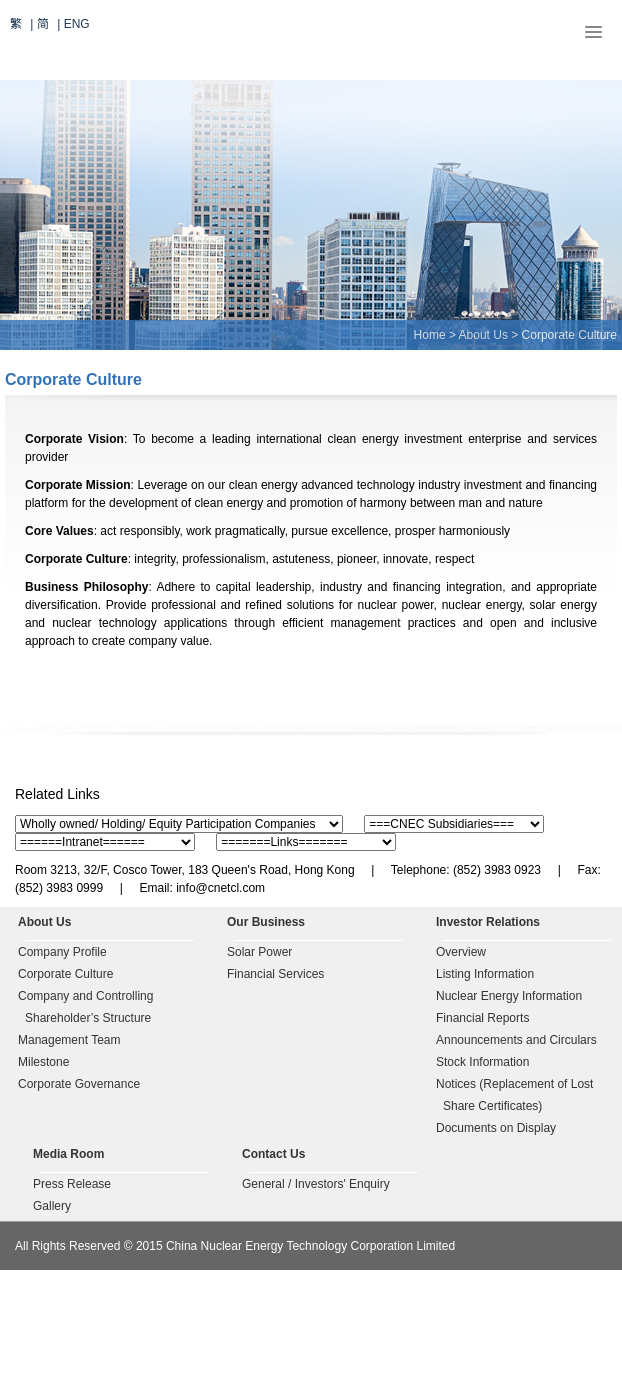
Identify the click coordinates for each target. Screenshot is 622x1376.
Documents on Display (496, 1128)
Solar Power (259, 952)
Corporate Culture (65, 974)
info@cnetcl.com (220, 888)
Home (430, 335)
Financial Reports (482, 1018)
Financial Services (275, 974)
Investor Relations (488, 922)
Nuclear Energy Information (509, 996)
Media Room (68, 1154)
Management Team (69, 1040)
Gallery (52, 1206)
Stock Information (482, 1062)
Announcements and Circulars (516, 1040)
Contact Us (273, 1154)
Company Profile (62, 952)
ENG (77, 24)
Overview (461, 952)
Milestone (43, 1062)
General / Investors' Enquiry (316, 1184)
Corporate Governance (79, 1084)
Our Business (266, 922)
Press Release (72, 1184)
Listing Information (485, 974)
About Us (483, 335)
